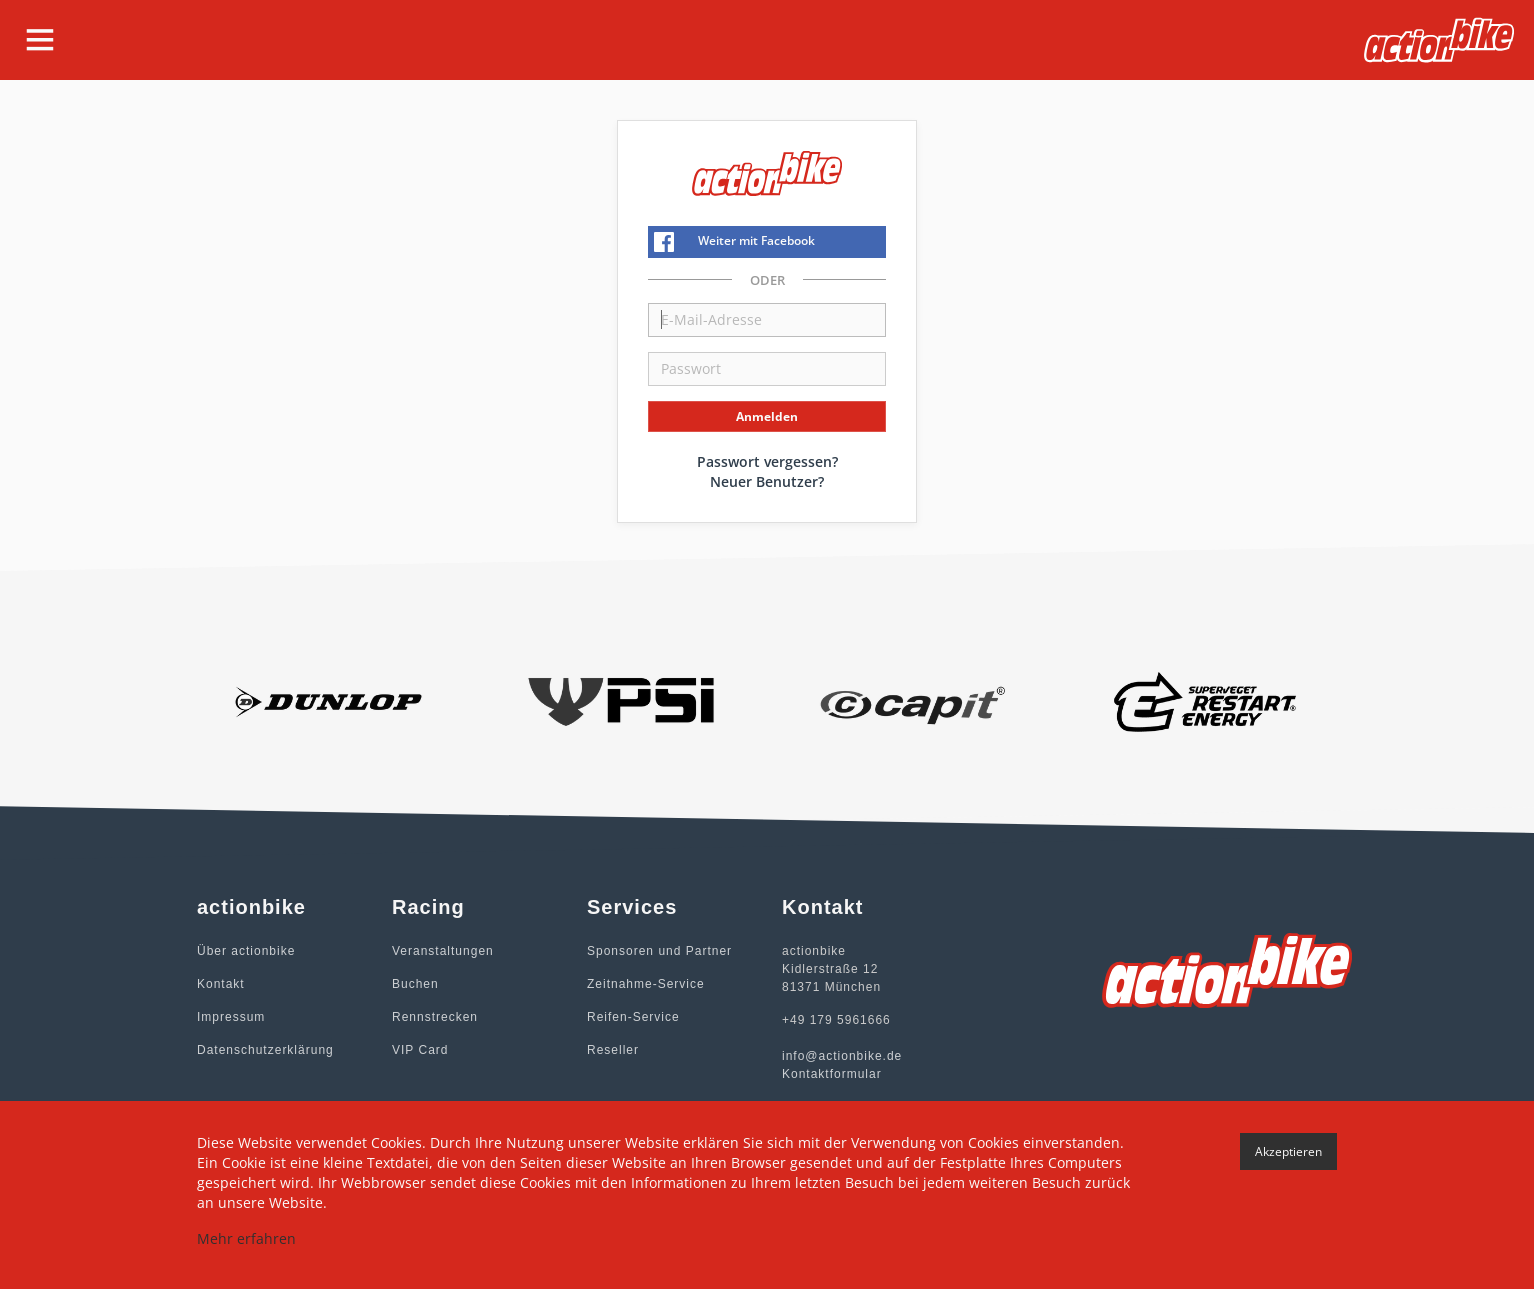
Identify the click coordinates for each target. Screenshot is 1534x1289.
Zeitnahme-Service (646, 984)
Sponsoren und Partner (659, 951)
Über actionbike (246, 951)
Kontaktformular (832, 1074)
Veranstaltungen (443, 951)
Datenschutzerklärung (265, 1050)
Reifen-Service (633, 1017)
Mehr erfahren (246, 1238)
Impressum (231, 1017)
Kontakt (221, 984)
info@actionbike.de (842, 1056)
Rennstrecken (435, 1017)
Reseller (613, 1050)
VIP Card (420, 1050)
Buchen (415, 984)
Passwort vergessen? (767, 461)
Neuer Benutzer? (767, 481)
